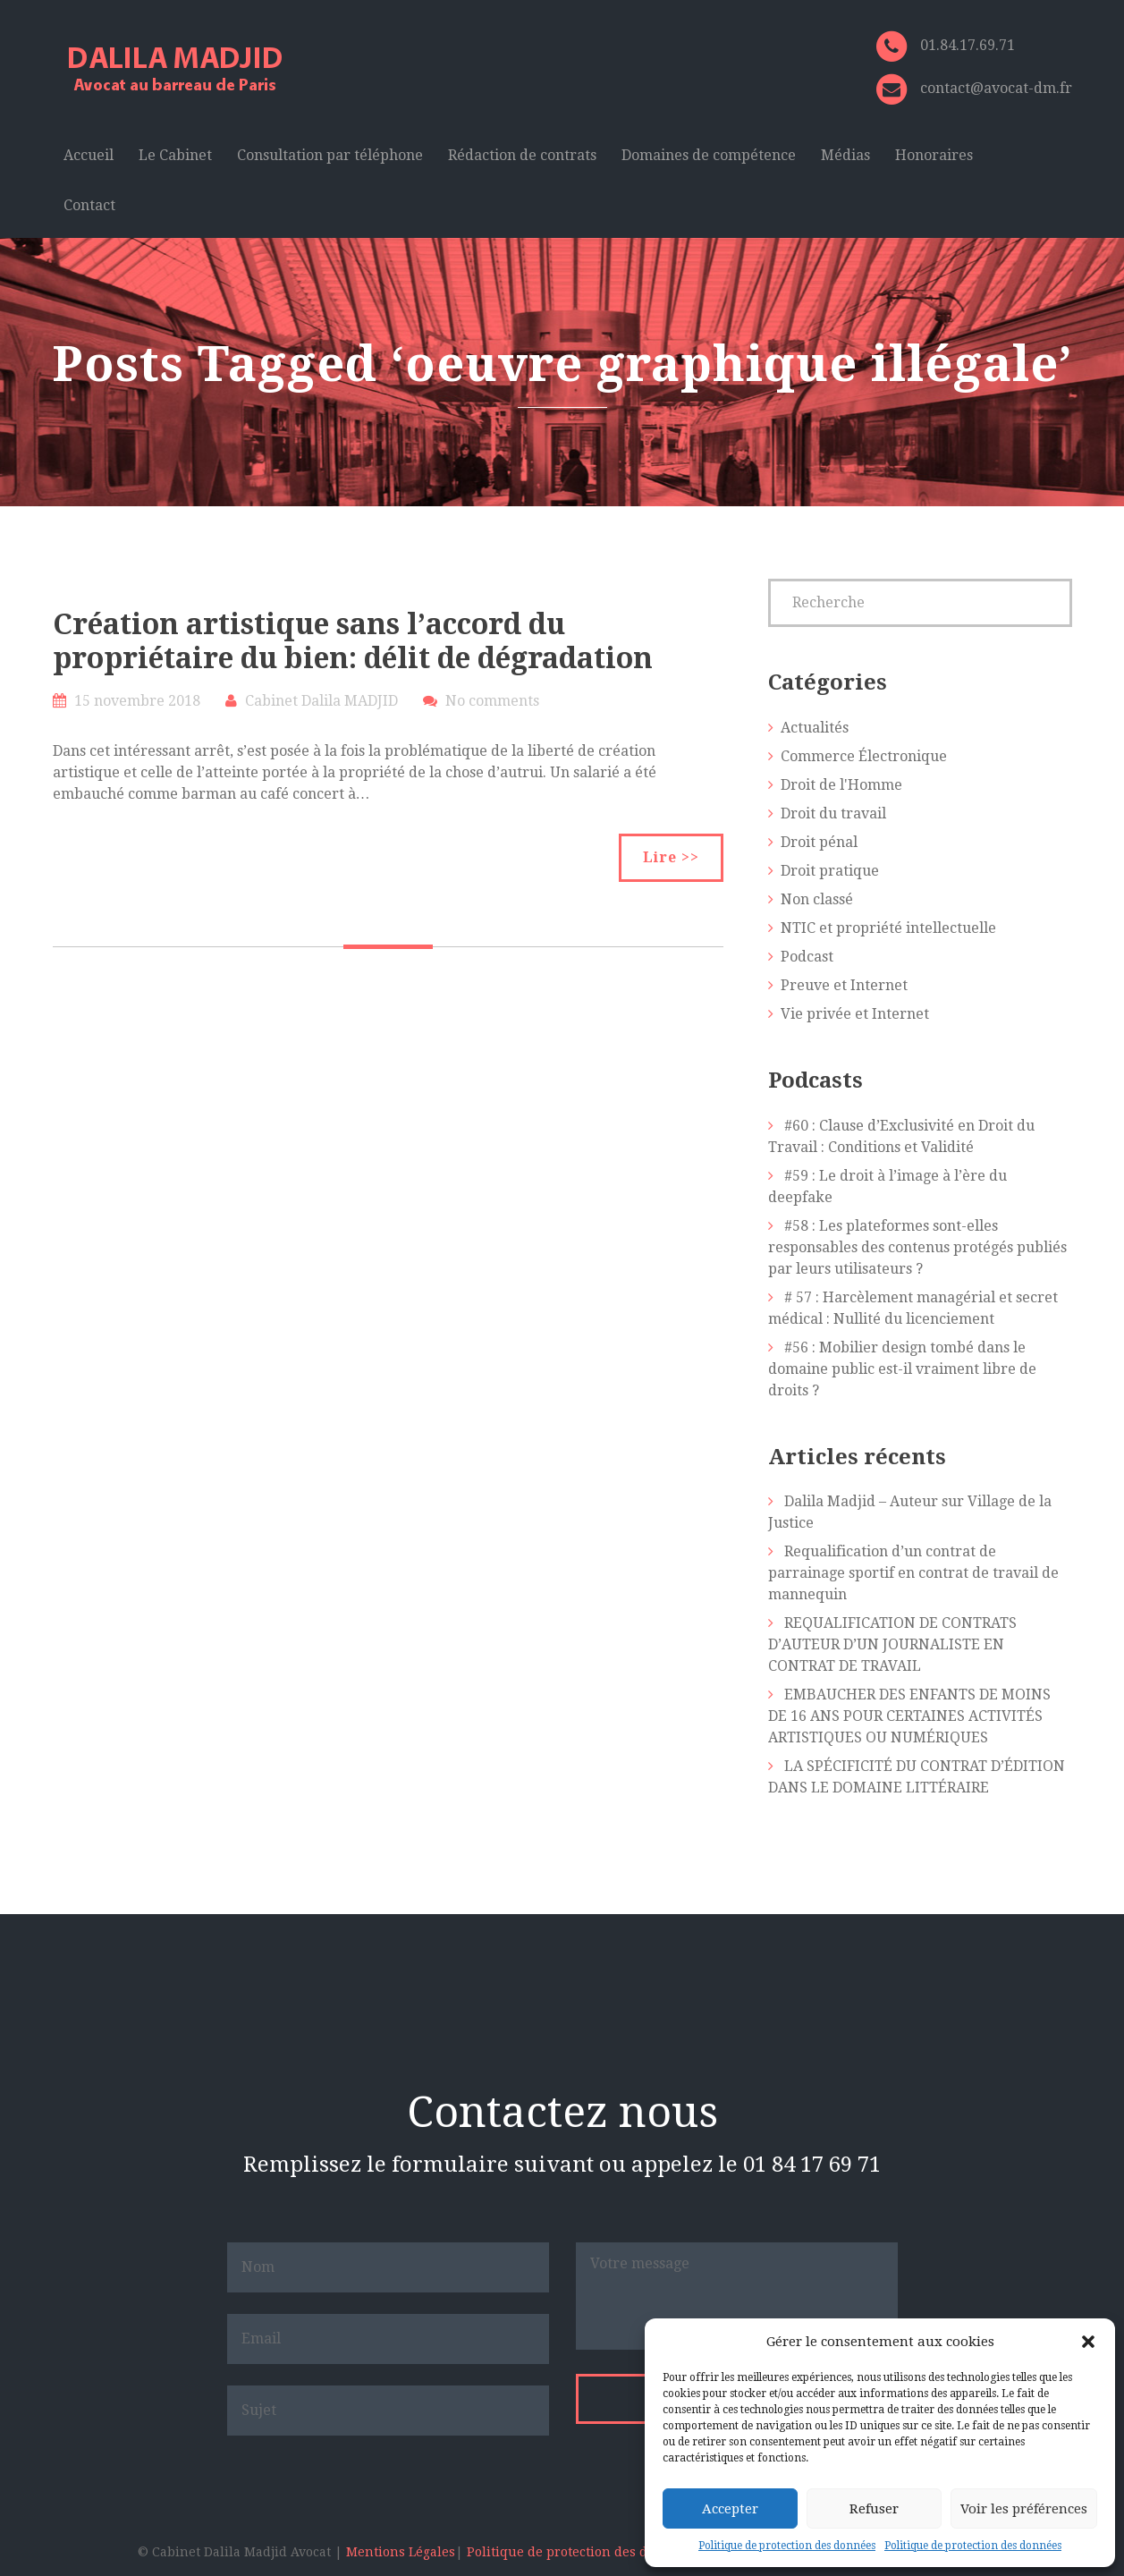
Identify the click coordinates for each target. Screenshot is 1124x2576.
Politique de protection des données (786, 2545)
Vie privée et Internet (855, 1013)
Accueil (88, 155)
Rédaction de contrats (522, 155)
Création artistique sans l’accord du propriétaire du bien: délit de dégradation (353, 641)
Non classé (817, 899)
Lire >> (671, 857)
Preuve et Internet (844, 985)
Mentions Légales (400, 2552)
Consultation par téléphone (330, 155)
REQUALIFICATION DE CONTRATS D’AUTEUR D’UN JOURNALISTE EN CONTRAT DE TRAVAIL (892, 1644)
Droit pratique (830, 870)
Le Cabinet (175, 155)
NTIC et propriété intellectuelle (888, 927)
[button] (1088, 2342)
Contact (89, 205)
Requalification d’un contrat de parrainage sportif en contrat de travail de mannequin (913, 1573)
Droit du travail (833, 813)
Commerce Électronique (864, 756)
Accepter (730, 2509)
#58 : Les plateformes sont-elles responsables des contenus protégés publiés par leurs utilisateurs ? (917, 1247)
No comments (492, 700)
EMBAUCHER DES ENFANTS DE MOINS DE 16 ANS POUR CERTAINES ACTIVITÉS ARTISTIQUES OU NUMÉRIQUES (909, 1716)
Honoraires (934, 155)
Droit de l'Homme (841, 784)
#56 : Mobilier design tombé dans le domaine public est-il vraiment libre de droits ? (902, 1369)
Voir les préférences (1023, 2509)
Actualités (815, 727)
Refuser (874, 2509)
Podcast (807, 956)
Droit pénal (819, 842)
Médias (845, 155)
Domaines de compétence (708, 155)
